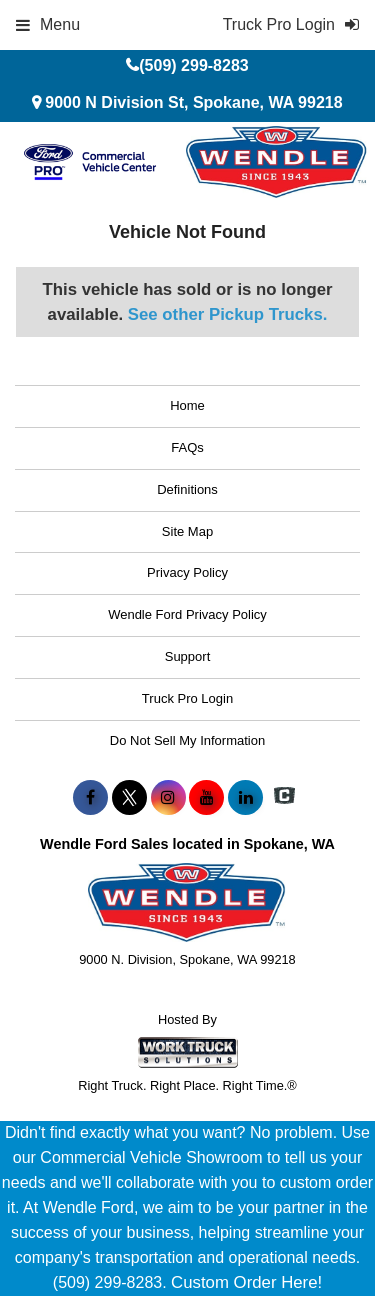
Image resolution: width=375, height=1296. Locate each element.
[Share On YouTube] (206, 798)
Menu (48, 24)
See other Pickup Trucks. (228, 314)
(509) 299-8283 (193, 65)
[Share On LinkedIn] (245, 798)
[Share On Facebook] (90, 798)
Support (188, 656)
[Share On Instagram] (168, 798)
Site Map (187, 531)
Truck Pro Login (187, 698)
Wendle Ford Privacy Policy (187, 614)
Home (187, 405)
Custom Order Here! (246, 1282)
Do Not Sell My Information (187, 740)
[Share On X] (129, 798)
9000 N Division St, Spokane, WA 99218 (193, 102)
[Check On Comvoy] (284, 798)
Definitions (187, 489)
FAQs (187, 447)
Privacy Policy (187, 572)
